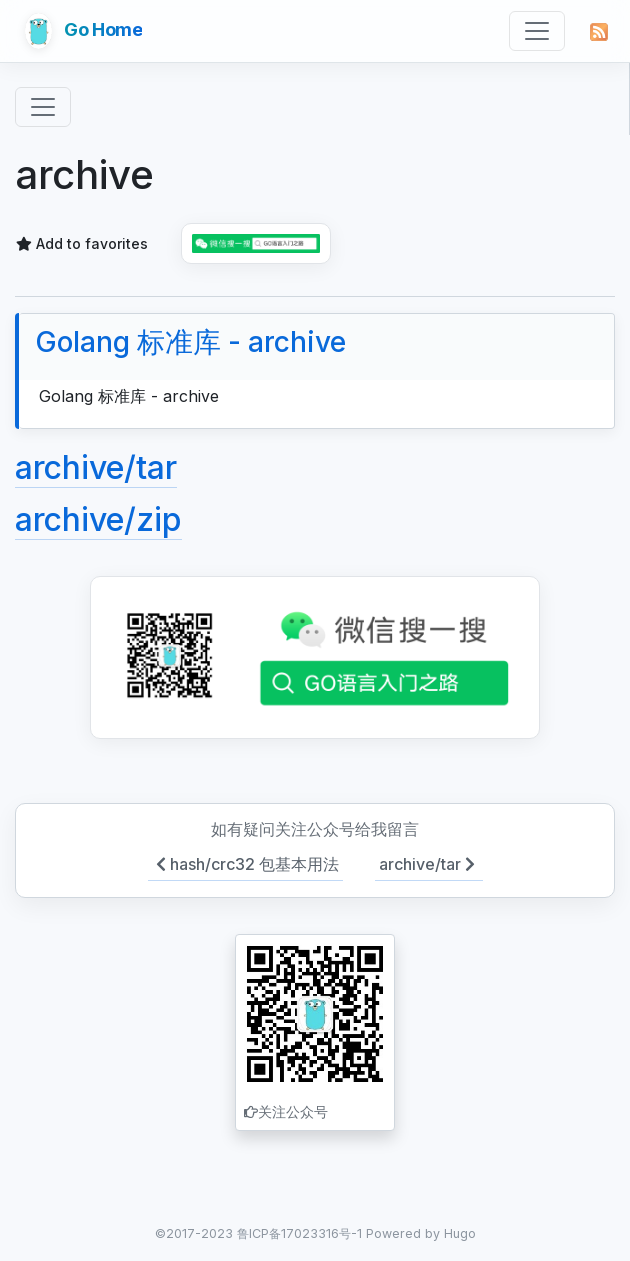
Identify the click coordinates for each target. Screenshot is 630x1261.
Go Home (83, 31)
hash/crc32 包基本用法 (245, 864)
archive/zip (98, 519)
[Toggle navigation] (537, 31)
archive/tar (96, 467)
